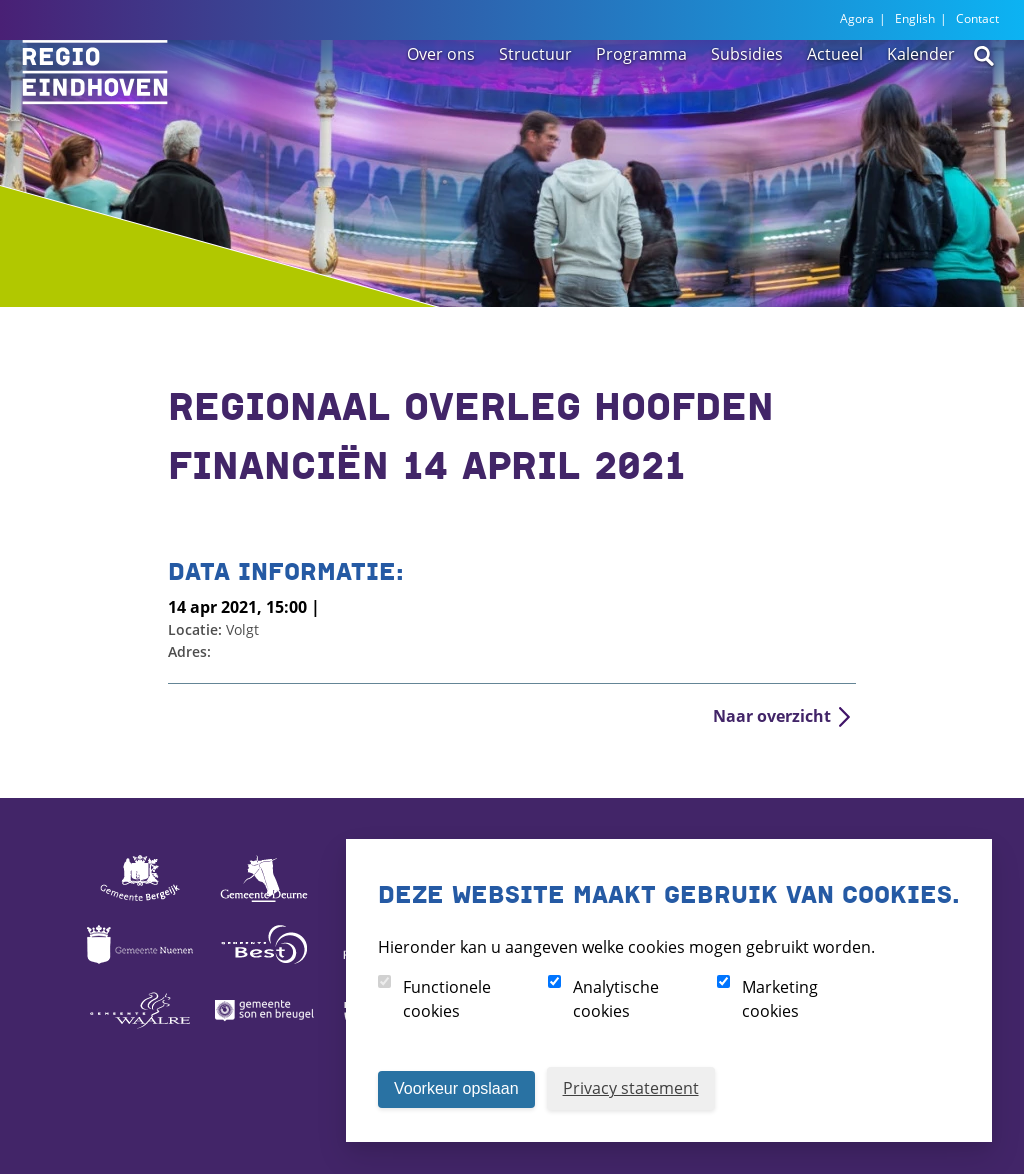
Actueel (835, 102)
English (915, 18)
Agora (857, 18)
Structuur (535, 102)
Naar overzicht (772, 716)
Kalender (921, 102)
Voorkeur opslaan (456, 1088)
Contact (977, 18)
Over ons (441, 102)
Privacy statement (631, 1088)
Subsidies (747, 102)
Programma (641, 102)
